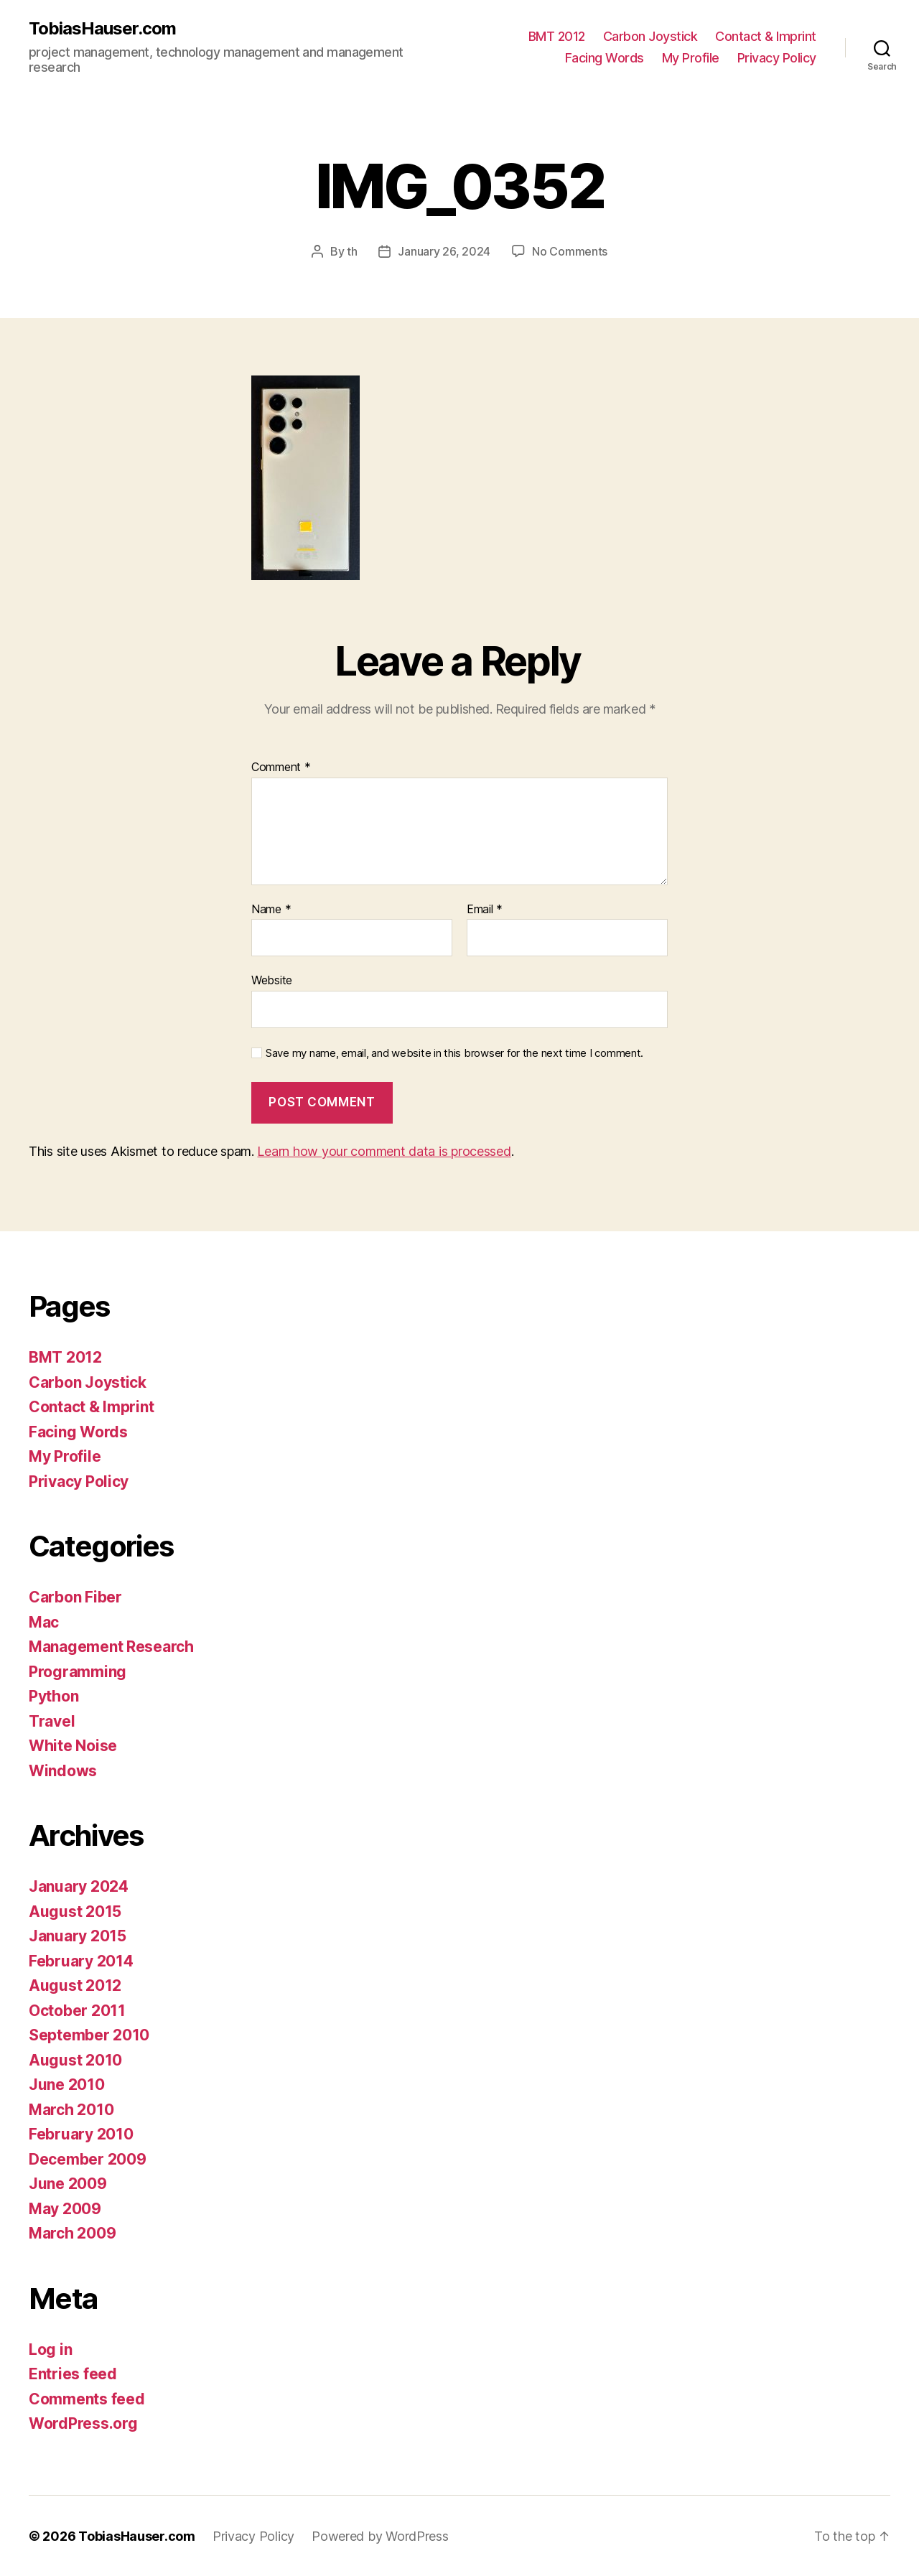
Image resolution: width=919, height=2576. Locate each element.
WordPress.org (83, 2423)
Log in (50, 2349)
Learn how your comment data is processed (383, 1150)
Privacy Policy (776, 57)
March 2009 (72, 2232)
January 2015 (77, 1935)
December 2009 (87, 2158)
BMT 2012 (556, 36)
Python (53, 1695)
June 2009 (68, 2183)
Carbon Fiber (75, 1596)
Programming (77, 1671)
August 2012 (75, 1985)
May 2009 (65, 2208)
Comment (281, 766)
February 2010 (81, 2133)
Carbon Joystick (650, 36)
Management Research (111, 1646)
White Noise (73, 1745)
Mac (44, 1621)
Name (271, 908)
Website (271, 979)
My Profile (690, 57)
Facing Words (604, 57)
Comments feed (87, 2398)
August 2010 (75, 2059)
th (352, 251)
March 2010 (71, 2109)
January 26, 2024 (444, 251)
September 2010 (89, 2034)
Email (485, 908)
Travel (52, 1721)
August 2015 (75, 1911)
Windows (63, 1770)
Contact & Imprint (765, 36)
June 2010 (67, 2084)
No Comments (569, 251)
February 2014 (81, 1960)
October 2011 (77, 2010)
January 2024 (79, 1886)
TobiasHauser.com (102, 28)
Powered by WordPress (380, 2535)
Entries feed (73, 2373)
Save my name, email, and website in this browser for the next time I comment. (454, 1052)
